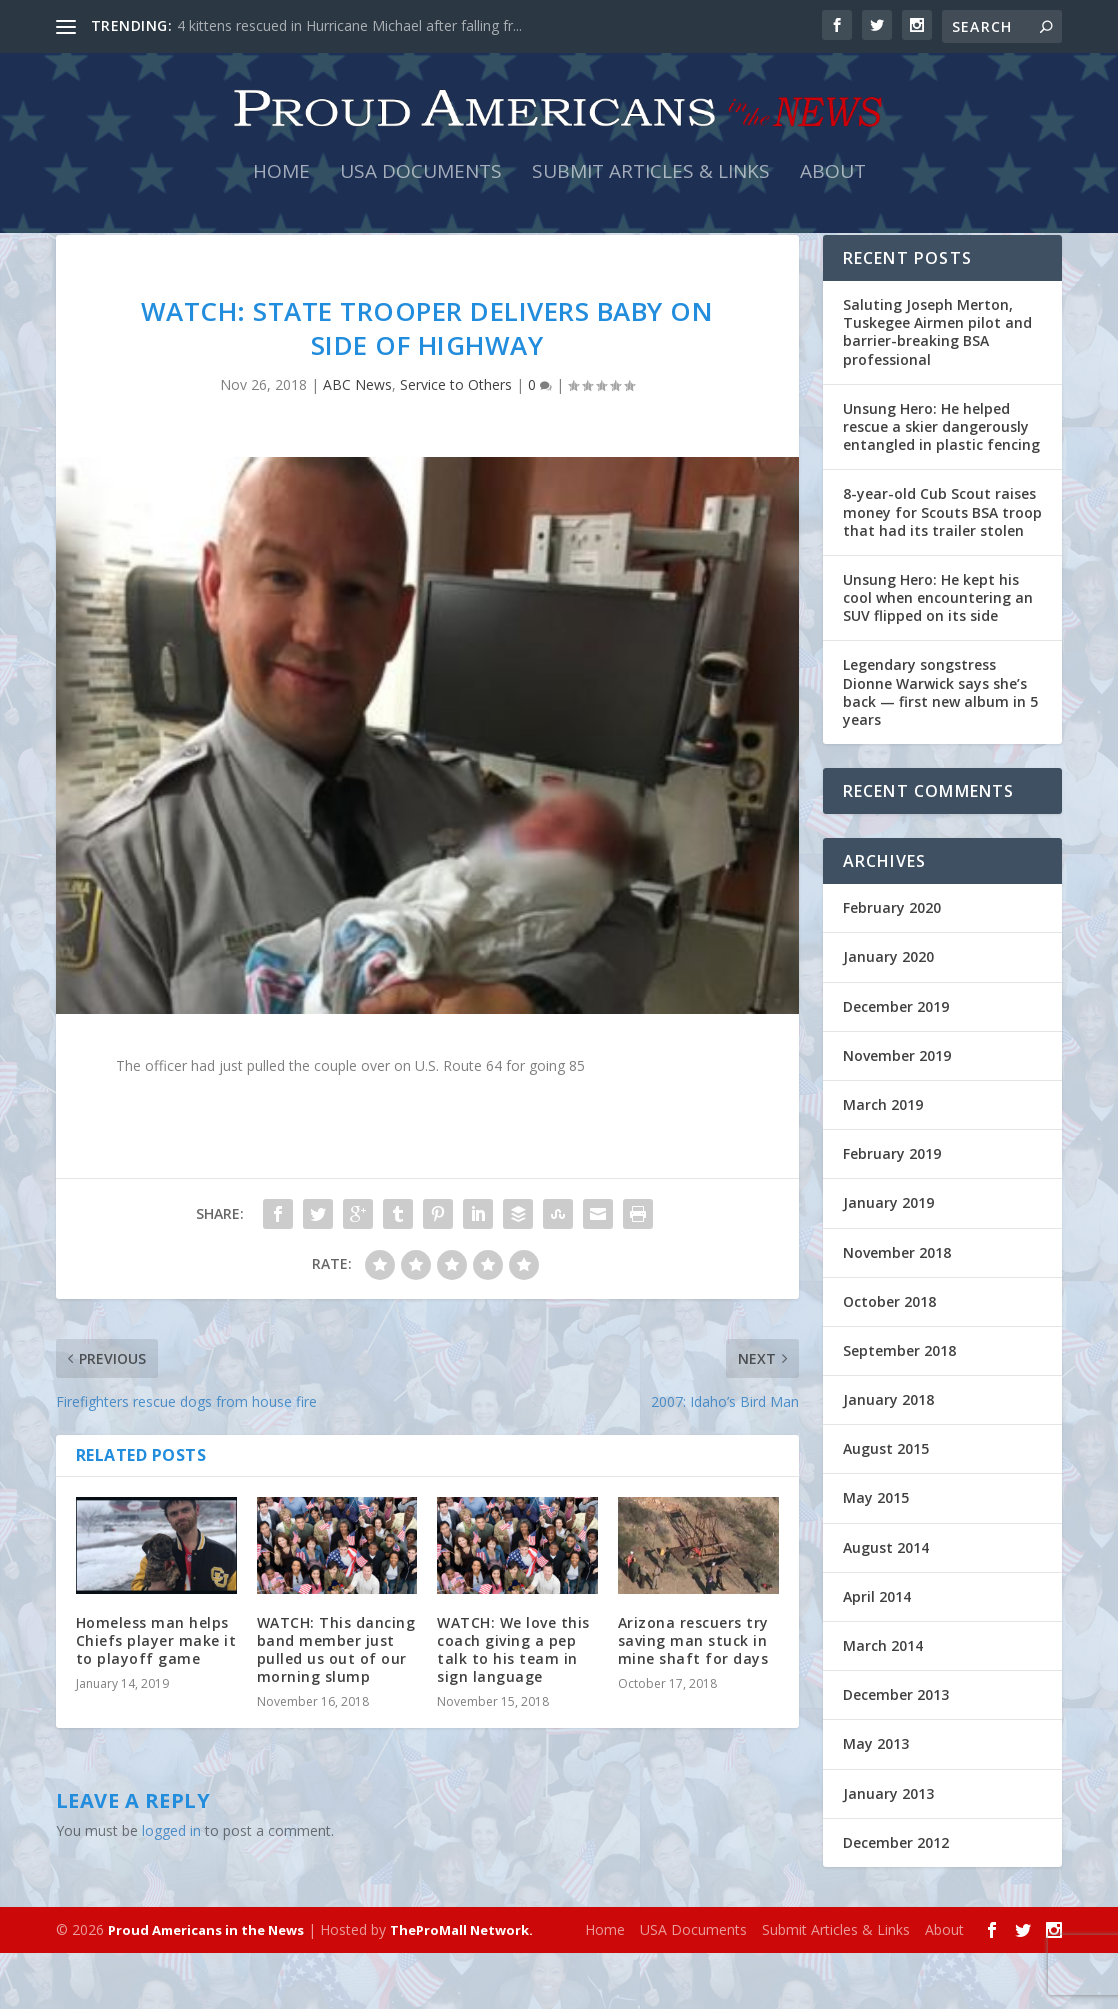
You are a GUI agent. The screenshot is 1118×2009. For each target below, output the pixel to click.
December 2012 (896, 1898)
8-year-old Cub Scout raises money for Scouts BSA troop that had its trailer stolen (942, 567)
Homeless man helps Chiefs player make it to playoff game (156, 1696)
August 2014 (886, 1603)
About (833, 191)
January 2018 (888, 1455)
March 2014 (883, 1701)
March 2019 (883, 1160)
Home (281, 191)
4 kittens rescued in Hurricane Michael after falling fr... (349, 25)
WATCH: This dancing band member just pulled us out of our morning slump (336, 1706)
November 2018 (897, 1307)
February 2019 (892, 1209)
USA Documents (421, 191)
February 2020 (892, 963)
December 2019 (896, 1062)
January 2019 (888, 1258)
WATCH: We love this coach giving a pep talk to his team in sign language (513, 1706)
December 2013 (896, 1750)
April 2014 (877, 1652)
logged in (171, 1886)
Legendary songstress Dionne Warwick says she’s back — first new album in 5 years (940, 748)
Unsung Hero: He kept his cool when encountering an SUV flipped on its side (938, 653)
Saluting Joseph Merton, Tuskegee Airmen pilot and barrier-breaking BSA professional (937, 388)
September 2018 (899, 1406)
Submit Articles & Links (651, 191)
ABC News (357, 440)
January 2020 (888, 1012)
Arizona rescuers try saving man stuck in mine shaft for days (693, 1696)
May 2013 (876, 1799)
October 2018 (889, 1357)
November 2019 (897, 1111)
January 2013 (888, 1849)
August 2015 (886, 1504)
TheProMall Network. (461, 1986)
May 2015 (876, 1553)
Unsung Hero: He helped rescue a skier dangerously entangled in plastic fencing (941, 482)
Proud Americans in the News (206, 1986)
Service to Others (456, 440)
